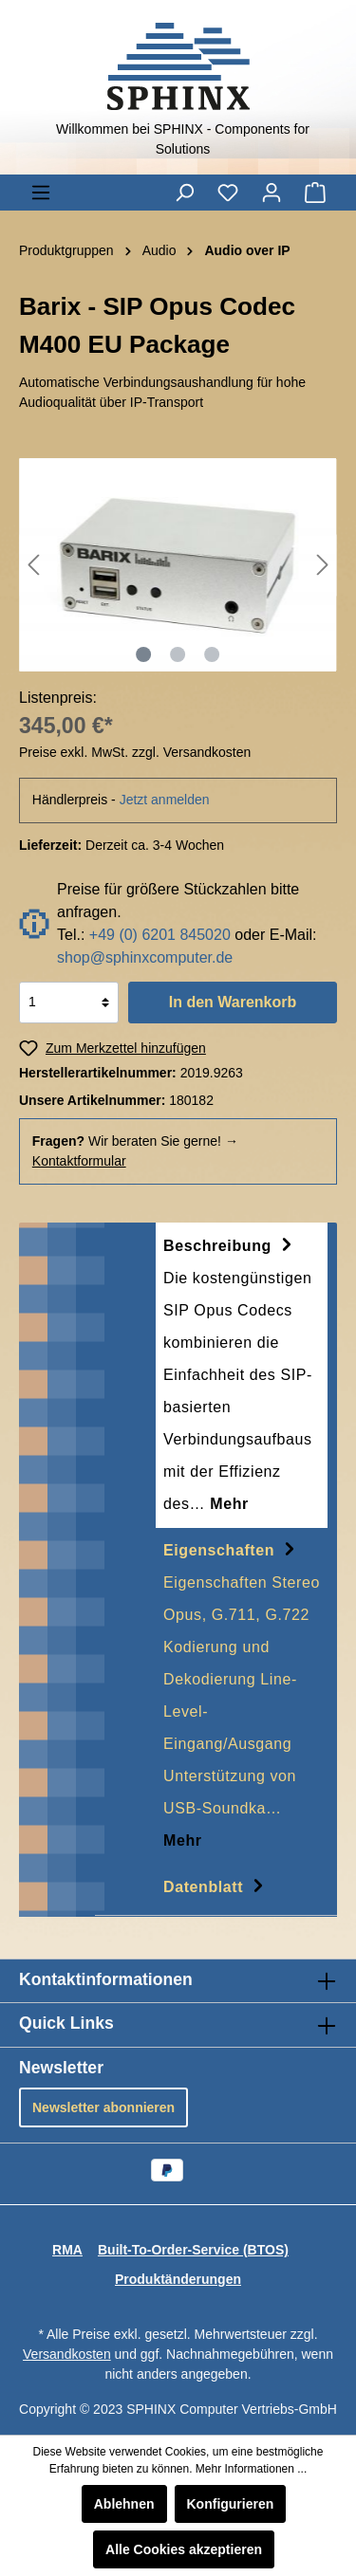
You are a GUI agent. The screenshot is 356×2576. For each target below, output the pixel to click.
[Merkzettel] (228, 193)
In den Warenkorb (233, 1002)
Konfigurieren (230, 2504)
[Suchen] (184, 193)
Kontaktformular (79, 1160)
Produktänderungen (178, 2279)
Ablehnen (124, 2504)
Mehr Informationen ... (251, 2468)
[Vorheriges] (33, 565)
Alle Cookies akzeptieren (183, 2549)
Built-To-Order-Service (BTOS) (193, 2249)
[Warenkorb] (315, 193)
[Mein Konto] (271, 193)
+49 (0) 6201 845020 (160, 935)
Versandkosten (67, 2354)
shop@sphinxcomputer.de (145, 957)
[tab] (242, 1375)
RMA (67, 2249)
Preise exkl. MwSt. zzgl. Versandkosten (135, 752)
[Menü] (41, 193)
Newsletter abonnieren (103, 2107)
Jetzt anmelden (165, 799)
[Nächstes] (323, 565)
